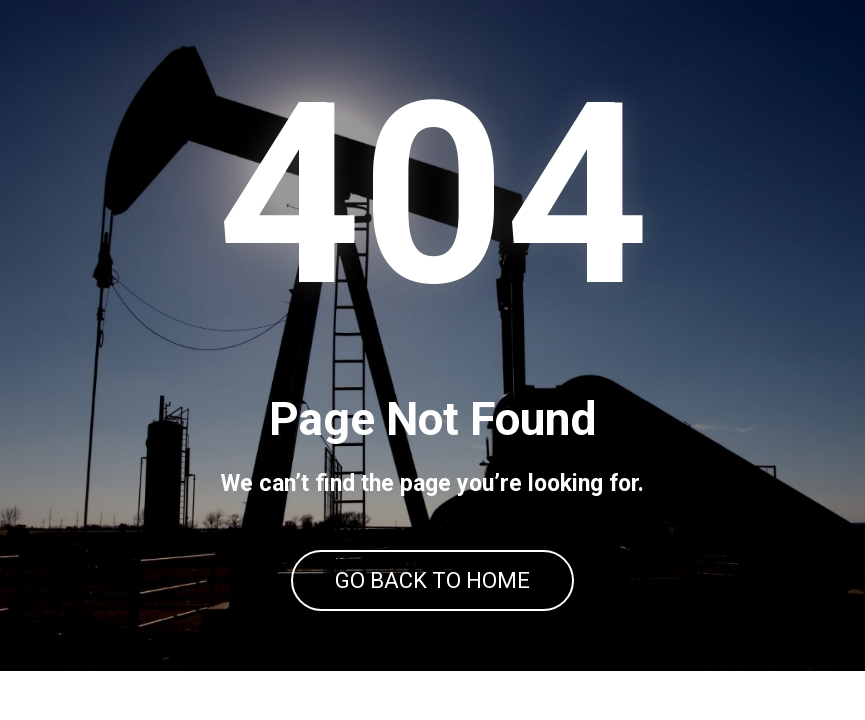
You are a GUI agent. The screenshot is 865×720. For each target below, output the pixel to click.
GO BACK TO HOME (432, 580)
